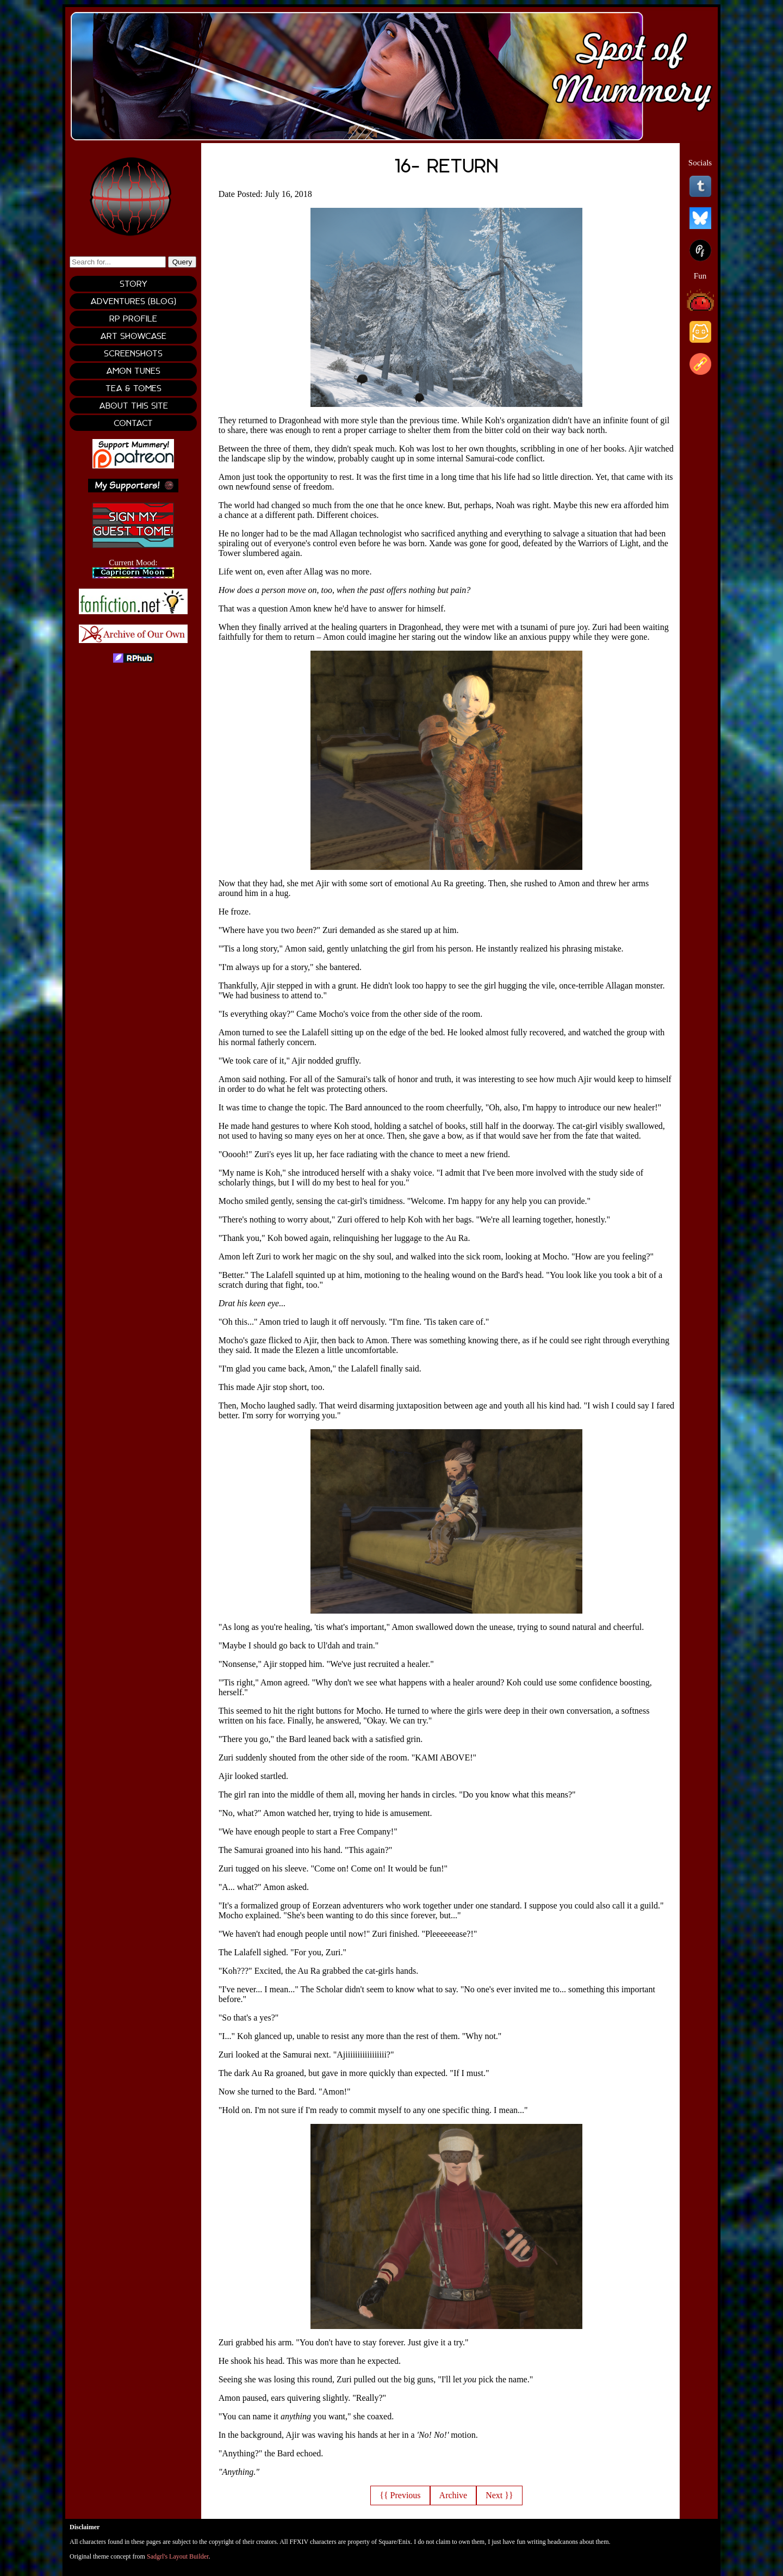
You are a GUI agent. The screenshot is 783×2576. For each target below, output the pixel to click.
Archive (453, 2495)
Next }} (499, 2495)
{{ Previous (400, 2495)
